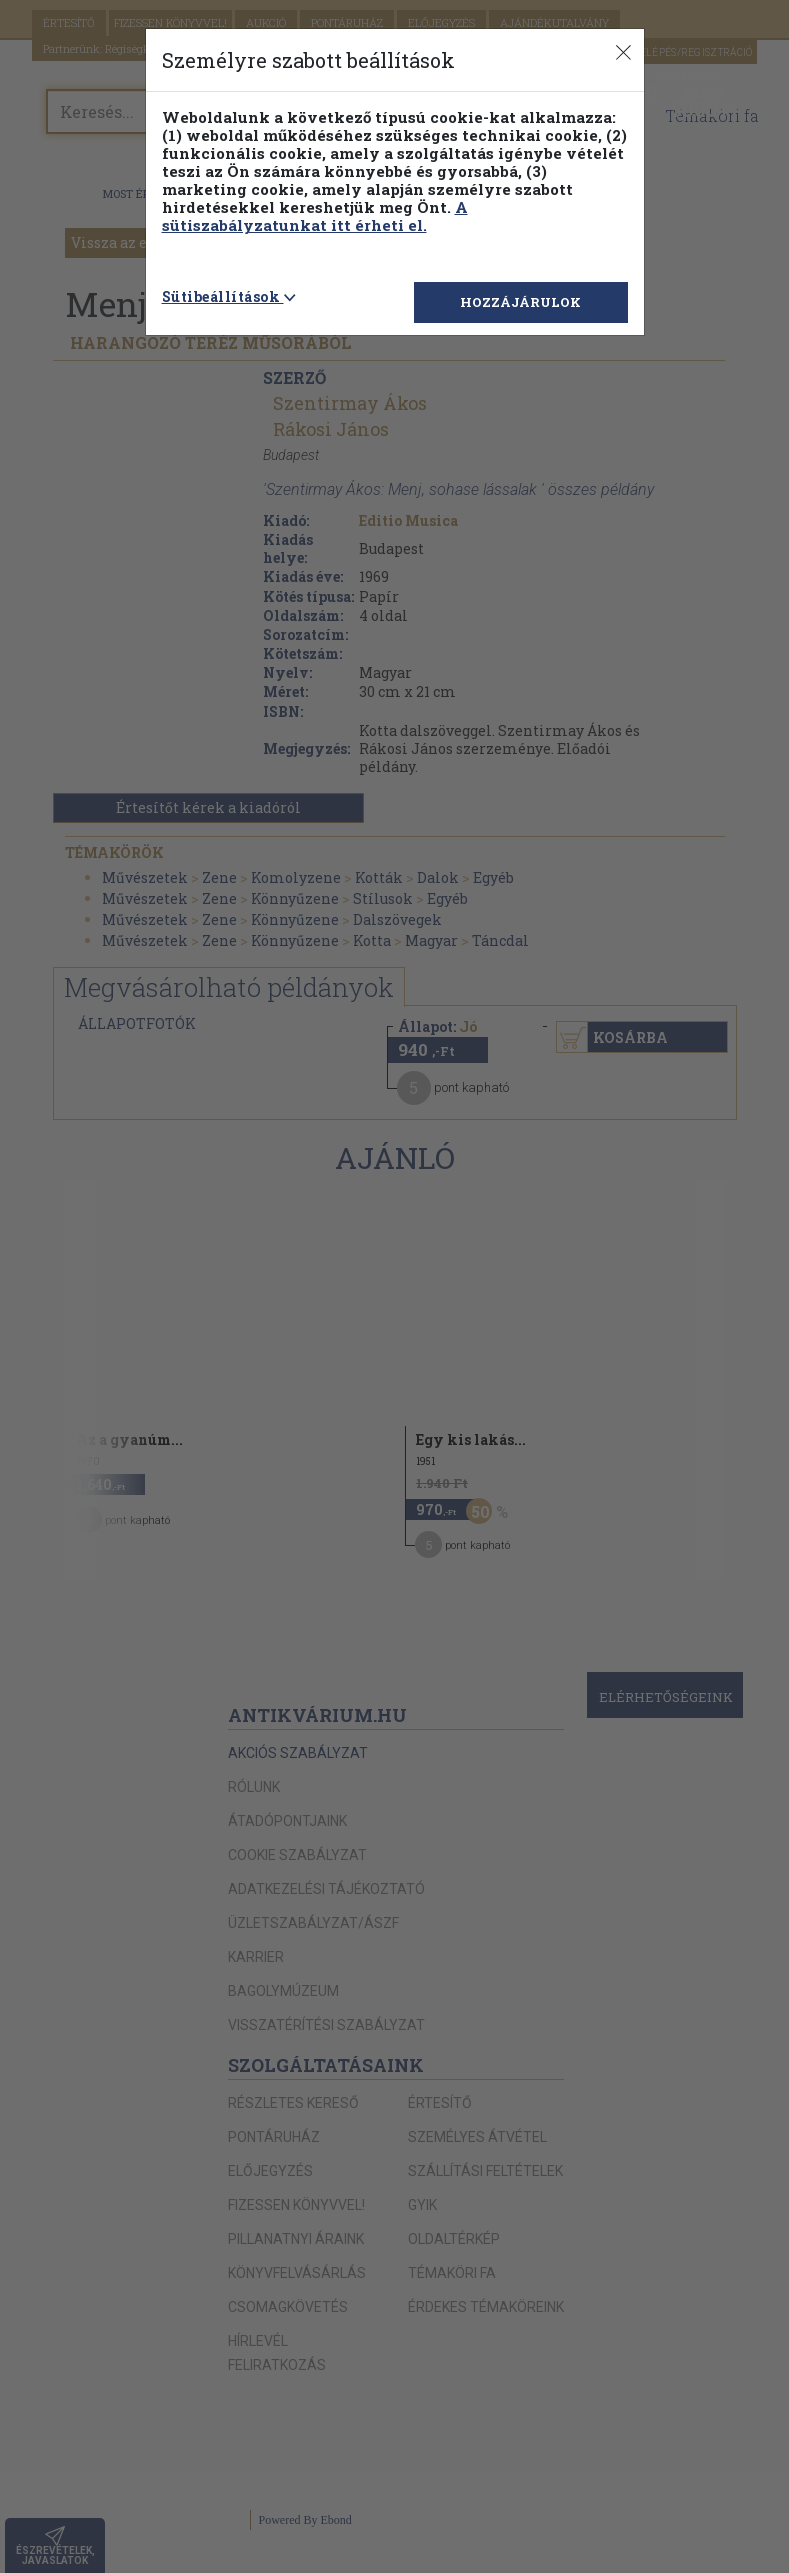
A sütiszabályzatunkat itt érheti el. (315, 216)
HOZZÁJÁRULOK (520, 302)
